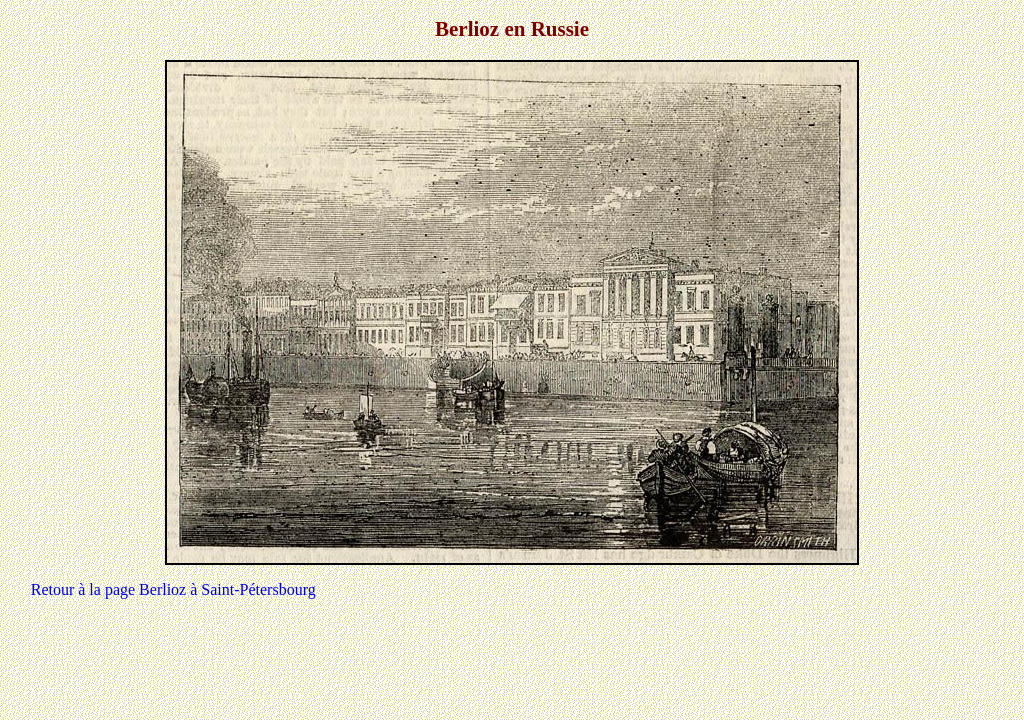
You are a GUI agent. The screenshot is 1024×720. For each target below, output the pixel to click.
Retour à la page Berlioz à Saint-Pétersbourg (173, 589)
